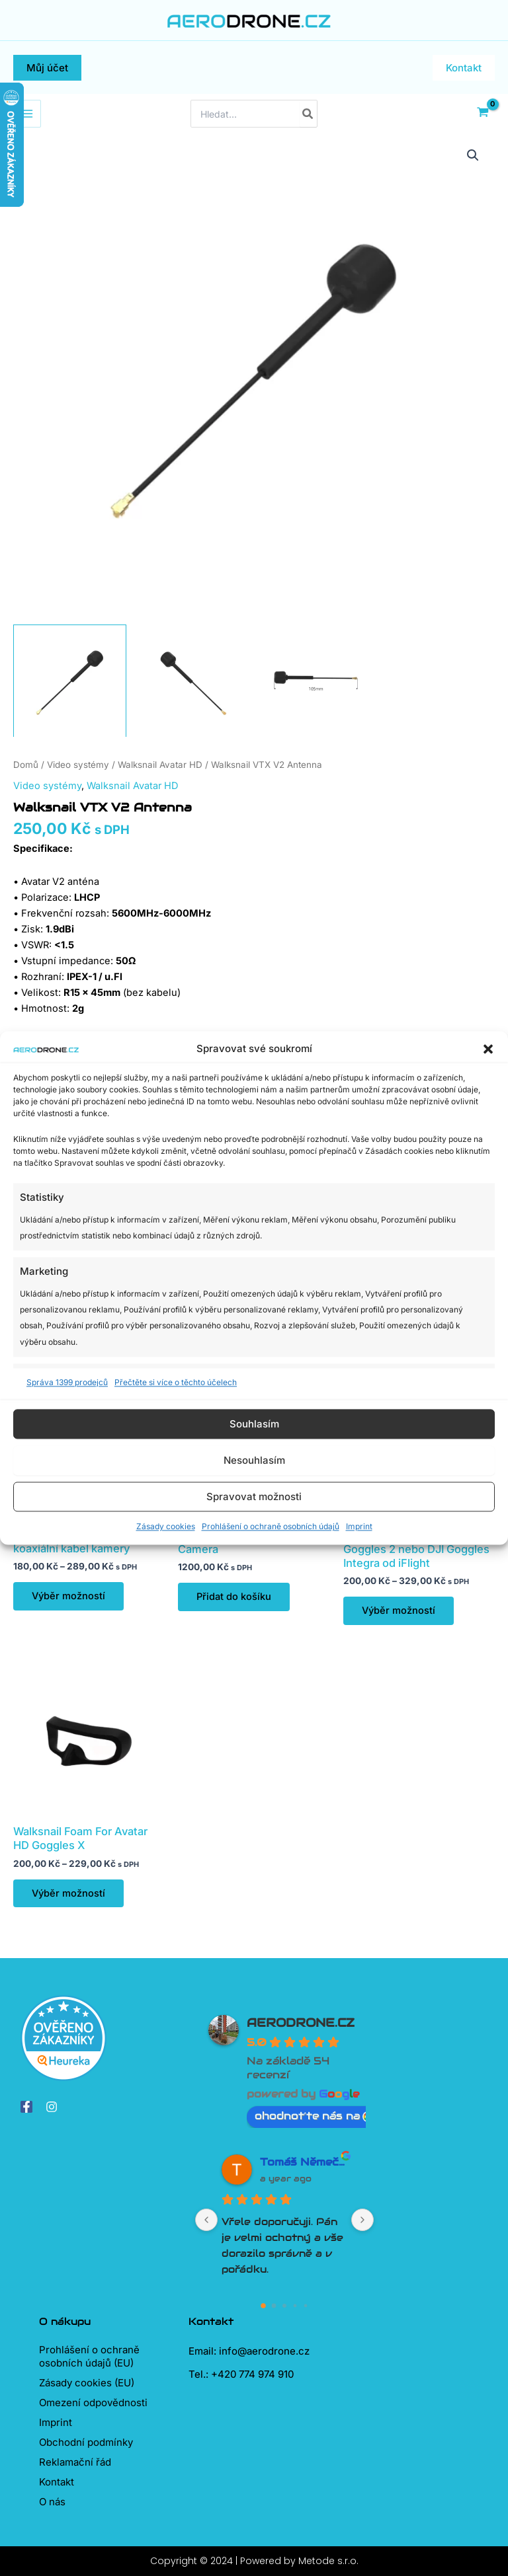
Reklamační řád (75, 2462)
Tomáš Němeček (303, 2162)
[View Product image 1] (69, 681)
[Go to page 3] (295, 2306)
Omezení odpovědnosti (93, 2402)
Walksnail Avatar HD (160, 764)
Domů (25, 764)
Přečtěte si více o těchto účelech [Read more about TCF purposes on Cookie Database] (175, 1382)
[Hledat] (308, 113)
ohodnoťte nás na (314, 2116)
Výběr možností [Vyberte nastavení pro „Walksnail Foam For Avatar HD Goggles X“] (68, 1893)
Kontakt (56, 2482)
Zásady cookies (165, 1527)
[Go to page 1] (274, 2306)
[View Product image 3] (315, 681)
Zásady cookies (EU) (86, 2382)
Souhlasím (254, 1424)
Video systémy (78, 764)
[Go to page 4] (306, 2306)
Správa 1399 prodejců (67, 1382)
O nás (52, 2501)
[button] (488, 1048)
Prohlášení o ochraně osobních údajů (270, 1527)
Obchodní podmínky (86, 2442)
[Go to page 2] (284, 2306)
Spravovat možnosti (254, 1496)
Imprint (359, 1527)
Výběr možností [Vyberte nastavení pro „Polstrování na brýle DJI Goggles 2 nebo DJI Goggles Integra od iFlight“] (398, 1610)
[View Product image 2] (192, 681)
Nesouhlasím (254, 1460)
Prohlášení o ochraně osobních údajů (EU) (89, 2356)
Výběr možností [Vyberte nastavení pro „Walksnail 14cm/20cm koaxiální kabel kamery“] (68, 1596)
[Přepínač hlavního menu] (27, 114)
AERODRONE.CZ (301, 2022)
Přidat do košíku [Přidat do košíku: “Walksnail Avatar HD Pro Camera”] (233, 1597)
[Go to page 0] (263, 2305)
